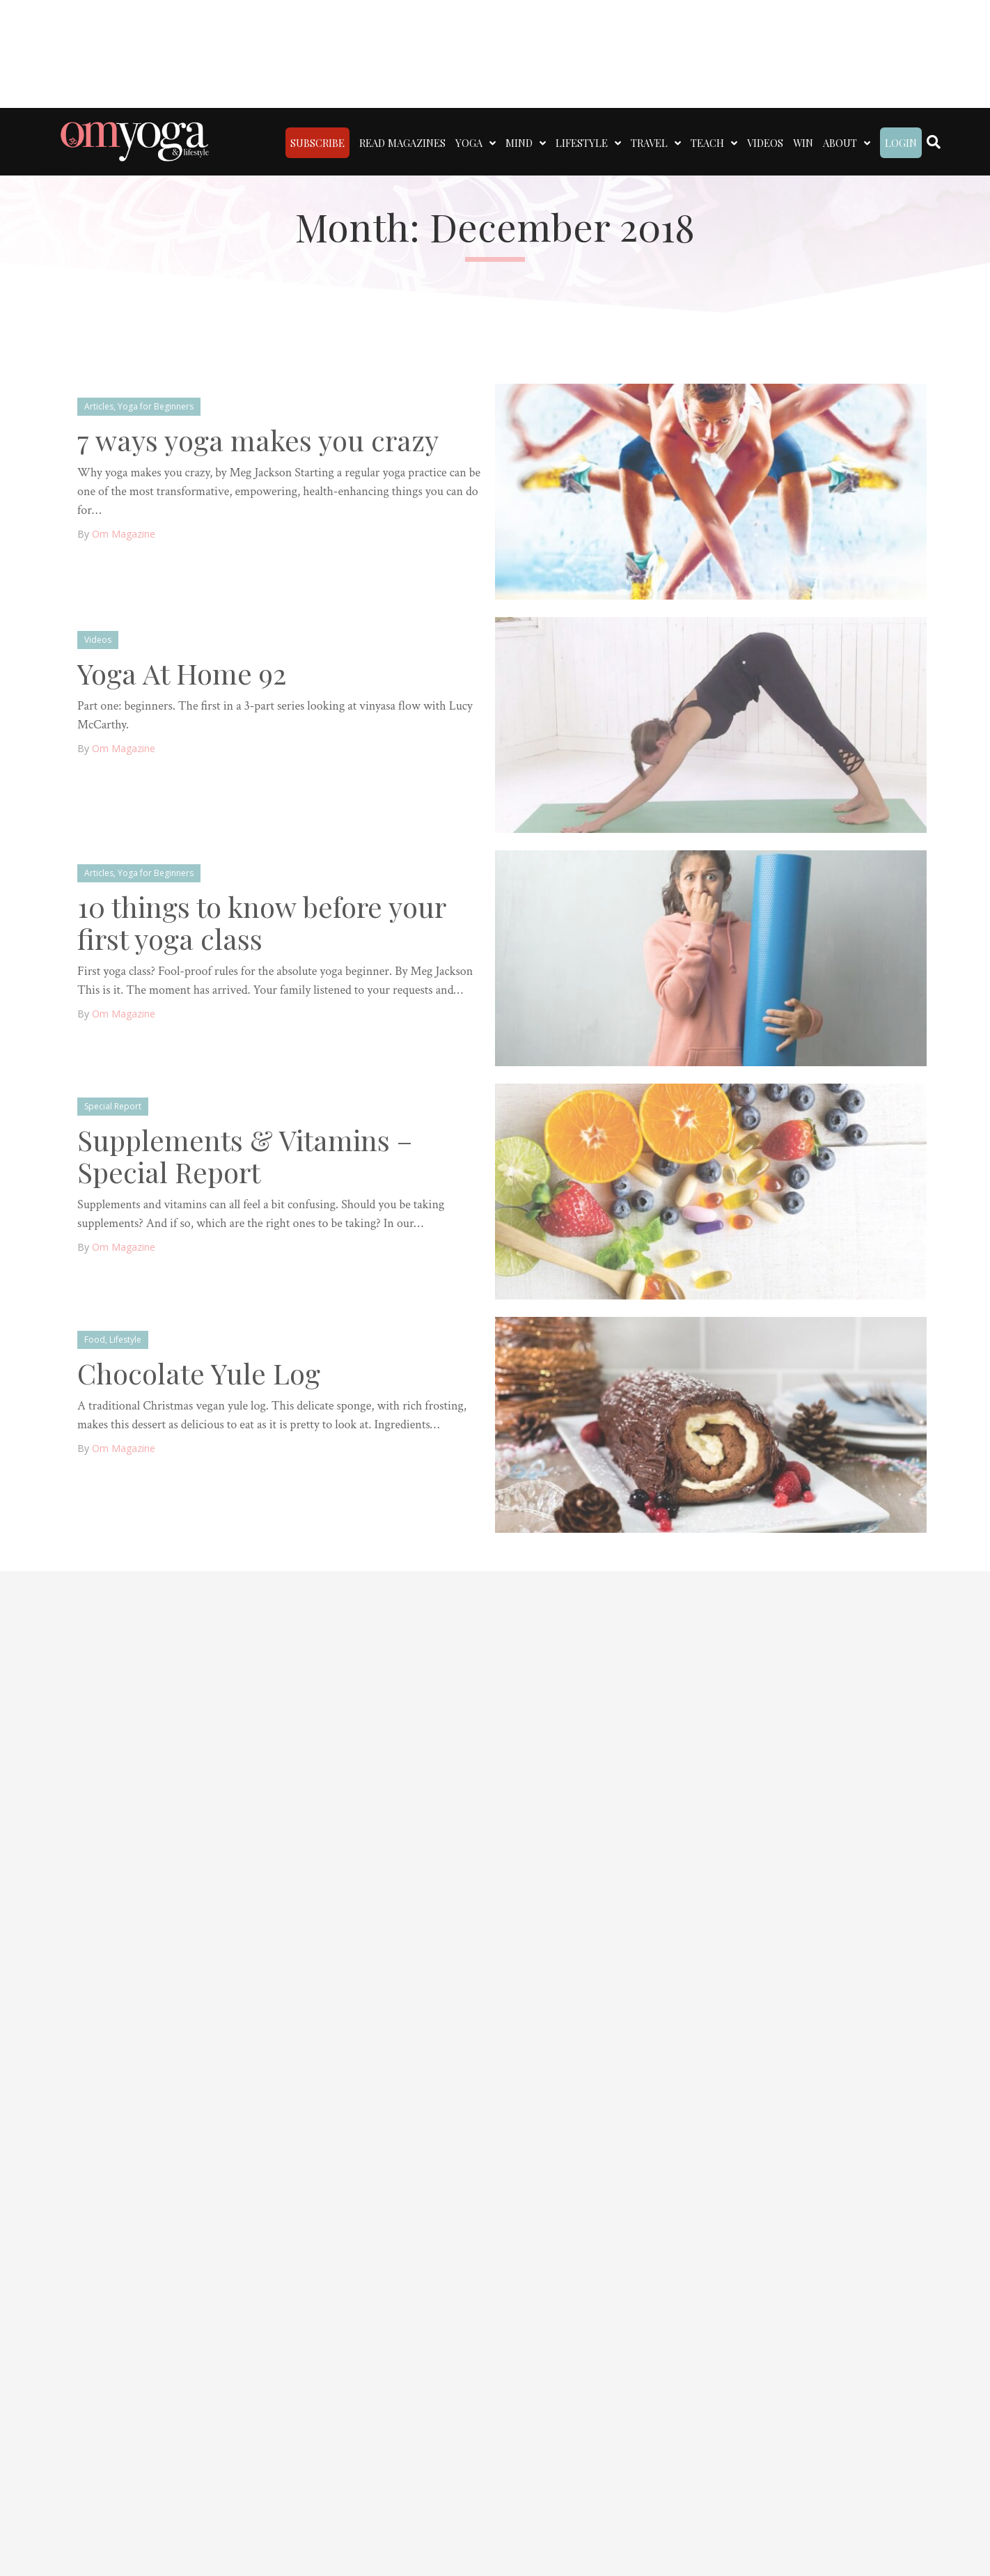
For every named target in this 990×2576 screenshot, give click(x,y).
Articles (98, 406)
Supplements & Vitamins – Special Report (244, 1155)
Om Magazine (123, 533)
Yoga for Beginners (156, 406)
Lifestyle (125, 1339)
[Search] (934, 142)
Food (94, 1339)
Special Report (112, 1106)
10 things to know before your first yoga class (261, 922)
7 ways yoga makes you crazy (258, 439)
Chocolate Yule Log (198, 1373)
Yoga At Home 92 (181, 673)
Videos (97, 640)
